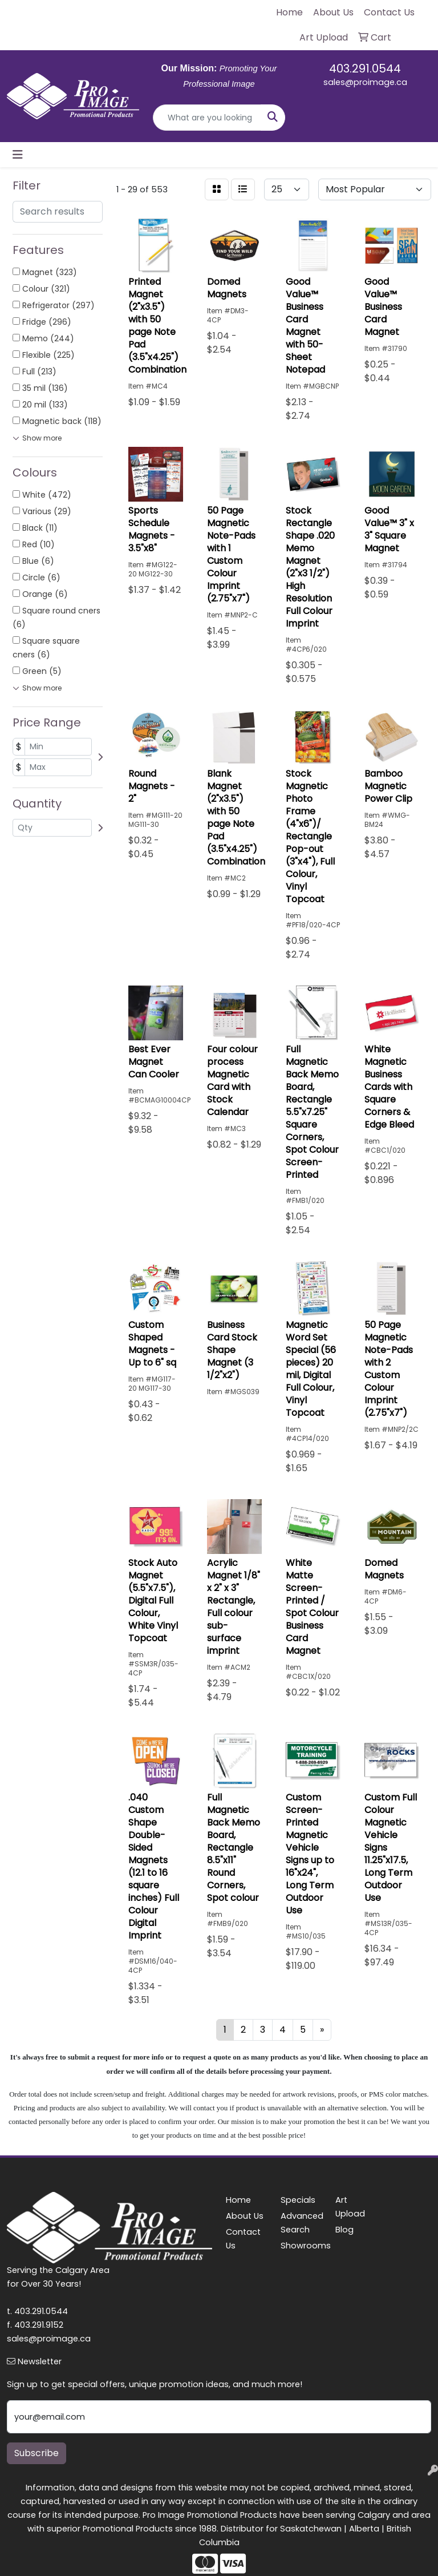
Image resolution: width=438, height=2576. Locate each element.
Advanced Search (301, 2222)
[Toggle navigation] (18, 155)
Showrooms (301, 2245)
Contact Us (243, 2238)
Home (238, 2200)
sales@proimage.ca (365, 82)
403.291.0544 (365, 68)
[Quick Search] (207, 117)
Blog (344, 2229)
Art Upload (350, 2206)
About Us (244, 2216)
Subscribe (36, 2453)
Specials (298, 2200)
